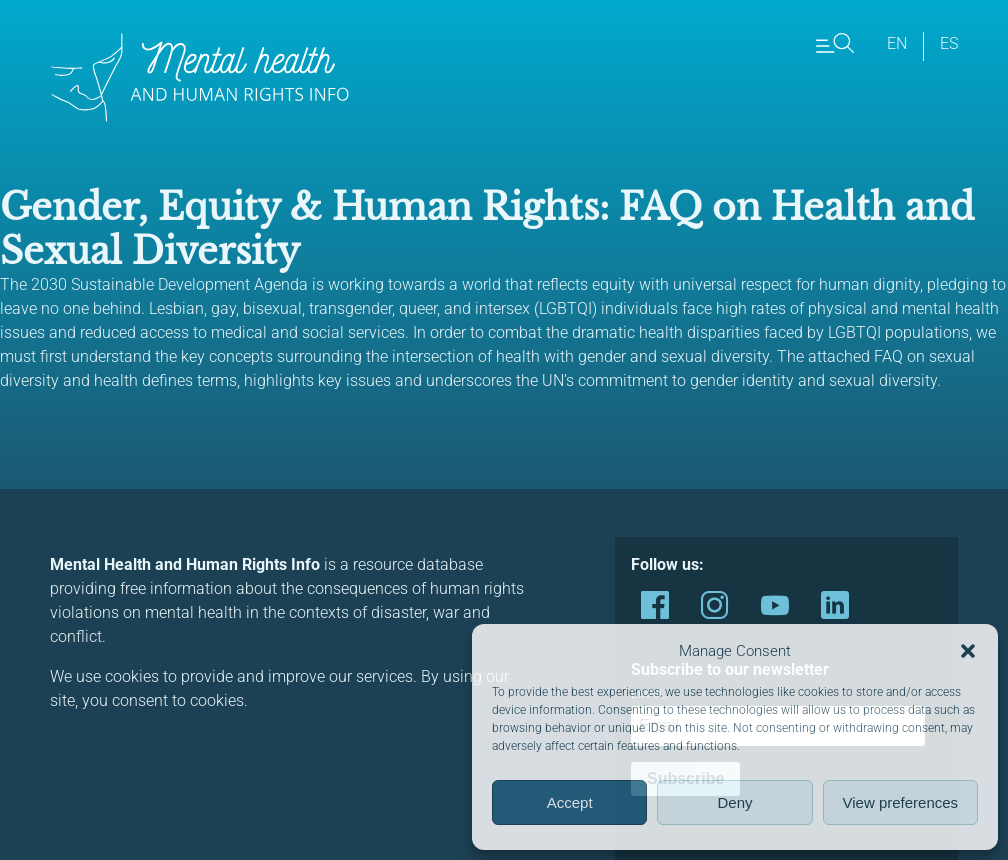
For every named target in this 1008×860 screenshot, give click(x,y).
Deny (734, 802)
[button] (968, 651)
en (897, 43)
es (949, 43)
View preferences (901, 802)
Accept (570, 802)
